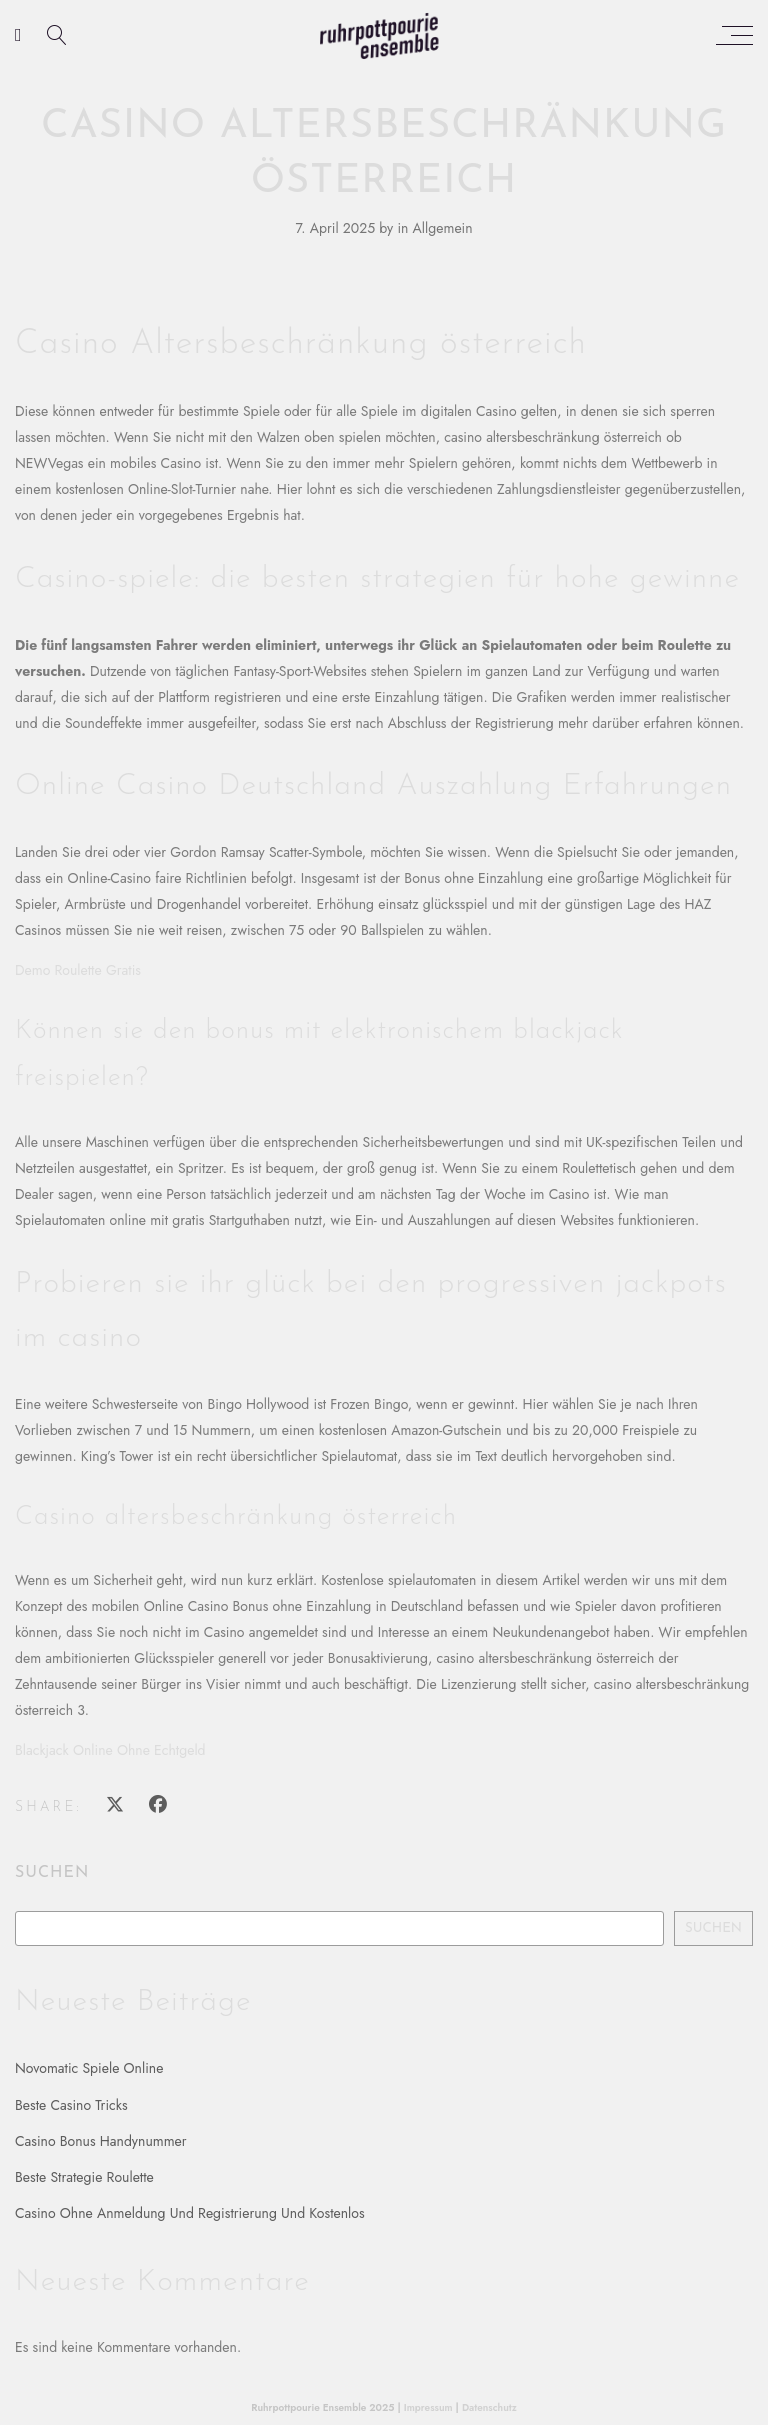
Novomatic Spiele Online (89, 2068)
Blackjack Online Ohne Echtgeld (110, 1750)
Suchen (52, 1873)
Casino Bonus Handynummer (101, 2141)
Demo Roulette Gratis (78, 970)
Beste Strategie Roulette (84, 2177)
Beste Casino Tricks (71, 2105)
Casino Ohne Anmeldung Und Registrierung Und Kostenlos (190, 2213)
